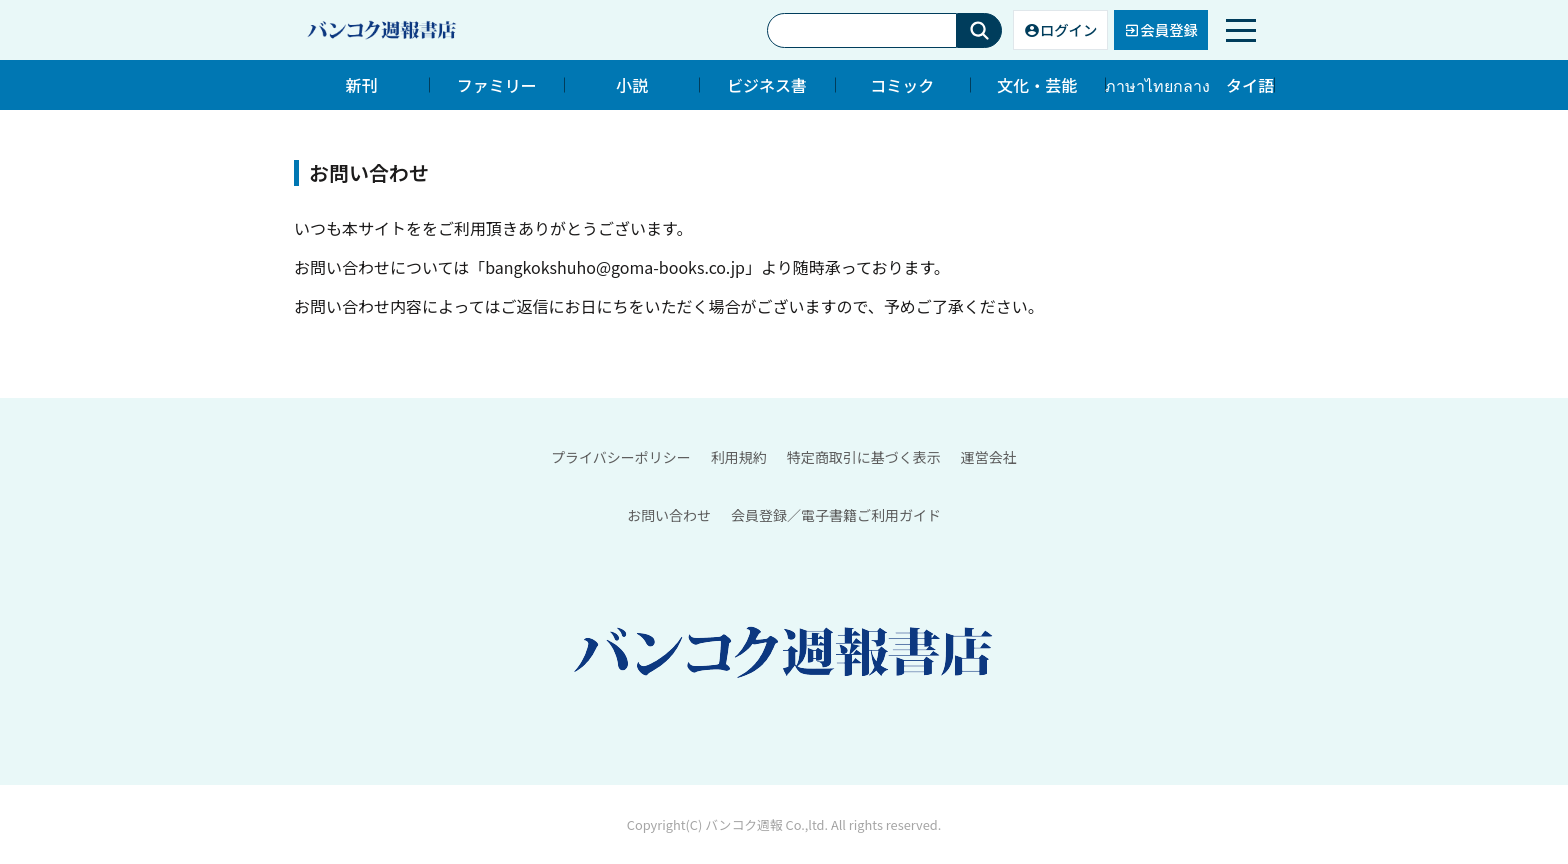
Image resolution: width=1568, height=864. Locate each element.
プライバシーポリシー (621, 457)
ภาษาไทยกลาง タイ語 (1189, 85)
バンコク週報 (743, 825)
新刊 (362, 85)
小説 (632, 85)
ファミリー (497, 85)
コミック (902, 85)
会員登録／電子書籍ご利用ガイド (836, 515)
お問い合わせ (669, 515)
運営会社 (989, 457)
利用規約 (739, 457)
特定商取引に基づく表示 (864, 457)
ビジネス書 (767, 85)
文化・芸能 (1037, 85)
